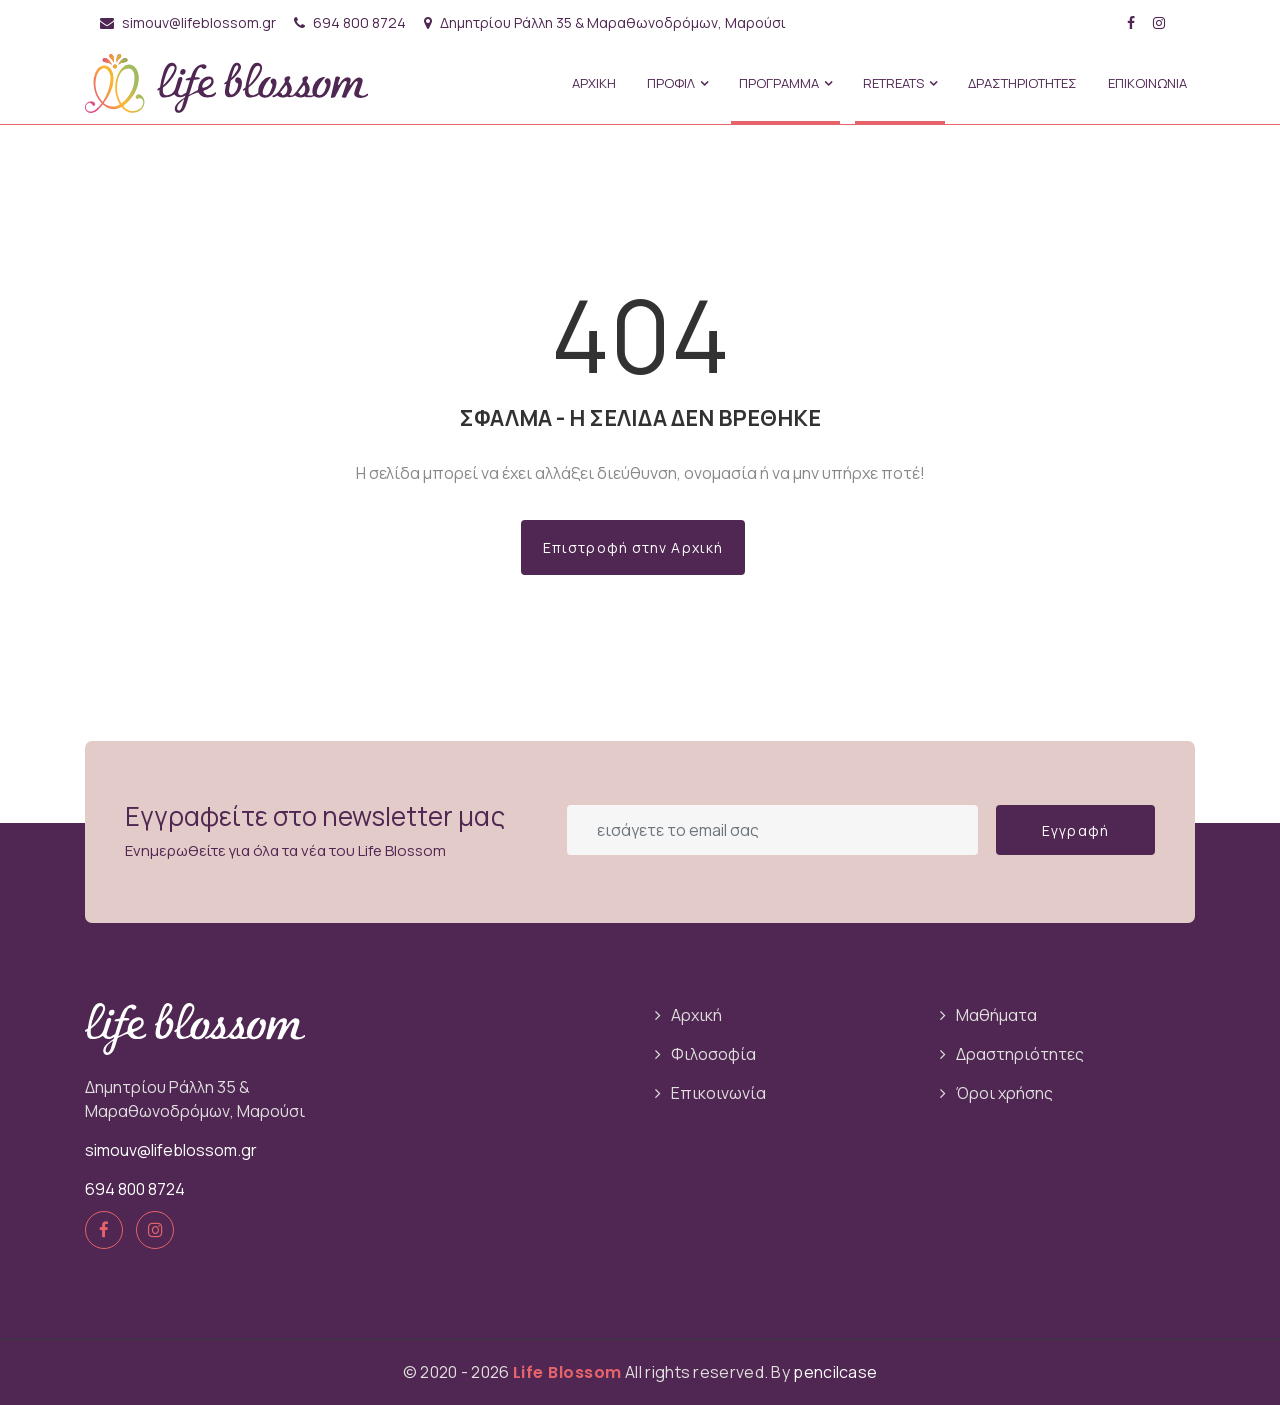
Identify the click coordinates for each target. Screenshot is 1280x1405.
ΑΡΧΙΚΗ (594, 83)
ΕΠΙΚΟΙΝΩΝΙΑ (1147, 83)
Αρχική (696, 1015)
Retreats (900, 83)
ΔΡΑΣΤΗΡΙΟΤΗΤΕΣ (1022, 83)
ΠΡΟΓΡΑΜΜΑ (785, 83)
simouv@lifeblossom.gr (188, 22)
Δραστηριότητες (1020, 1054)
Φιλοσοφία (713, 1054)
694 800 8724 (350, 22)
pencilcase (835, 1372)
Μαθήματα (996, 1015)
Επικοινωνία (718, 1093)
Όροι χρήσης (1004, 1093)
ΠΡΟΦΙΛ (677, 83)
